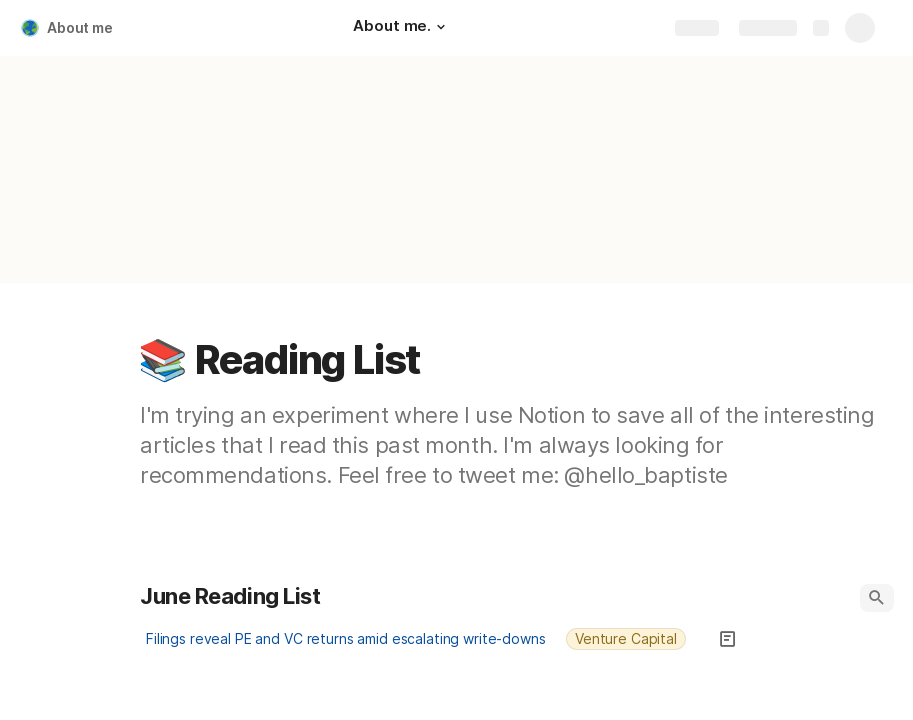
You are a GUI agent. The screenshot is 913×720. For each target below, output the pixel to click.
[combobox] (635, 639)
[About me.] (402, 28)
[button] (441, 27)
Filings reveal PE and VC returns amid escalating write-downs (346, 638)
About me (80, 27)
